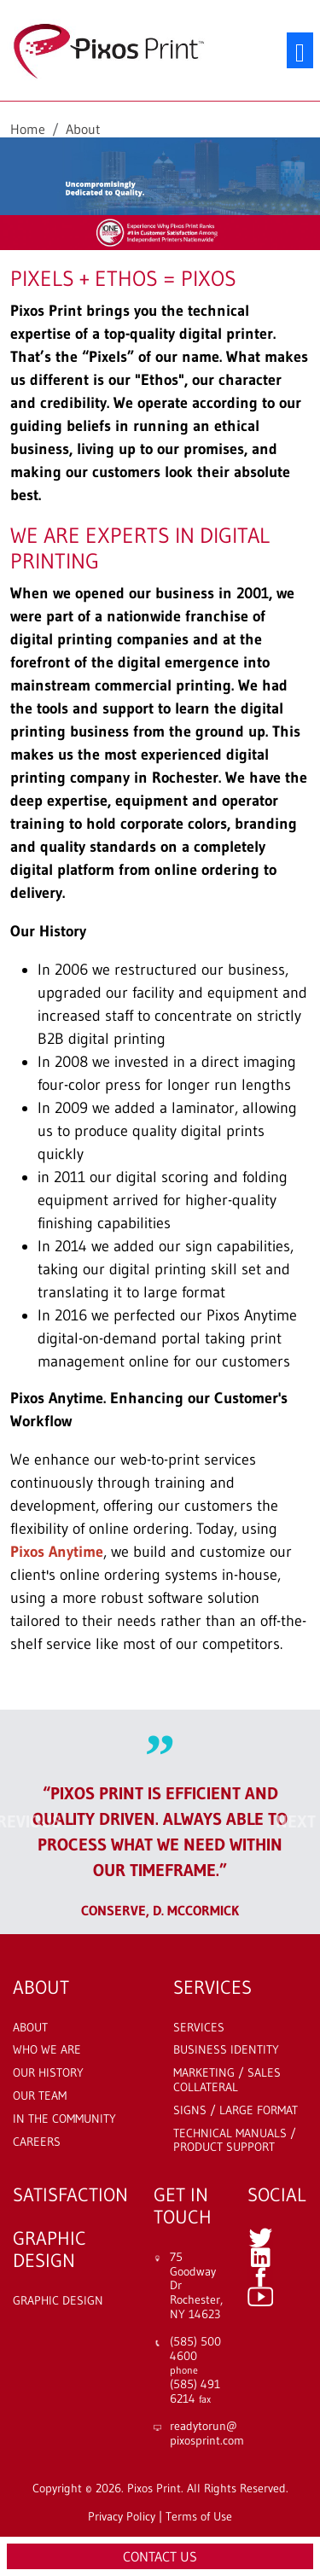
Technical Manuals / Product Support (234, 2140)
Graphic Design (58, 2300)
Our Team (40, 2096)
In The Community (64, 2119)
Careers (37, 2142)
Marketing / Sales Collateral (227, 2080)
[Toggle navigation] (300, 50)
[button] (24, 1822)
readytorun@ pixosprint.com (207, 2433)
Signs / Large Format (235, 2110)
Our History (48, 2073)
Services (198, 2027)
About (30, 2027)
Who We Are (47, 2050)
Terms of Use (199, 2516)
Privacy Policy (121, 2516)
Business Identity (226, 2050)
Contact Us (160, 2556)
